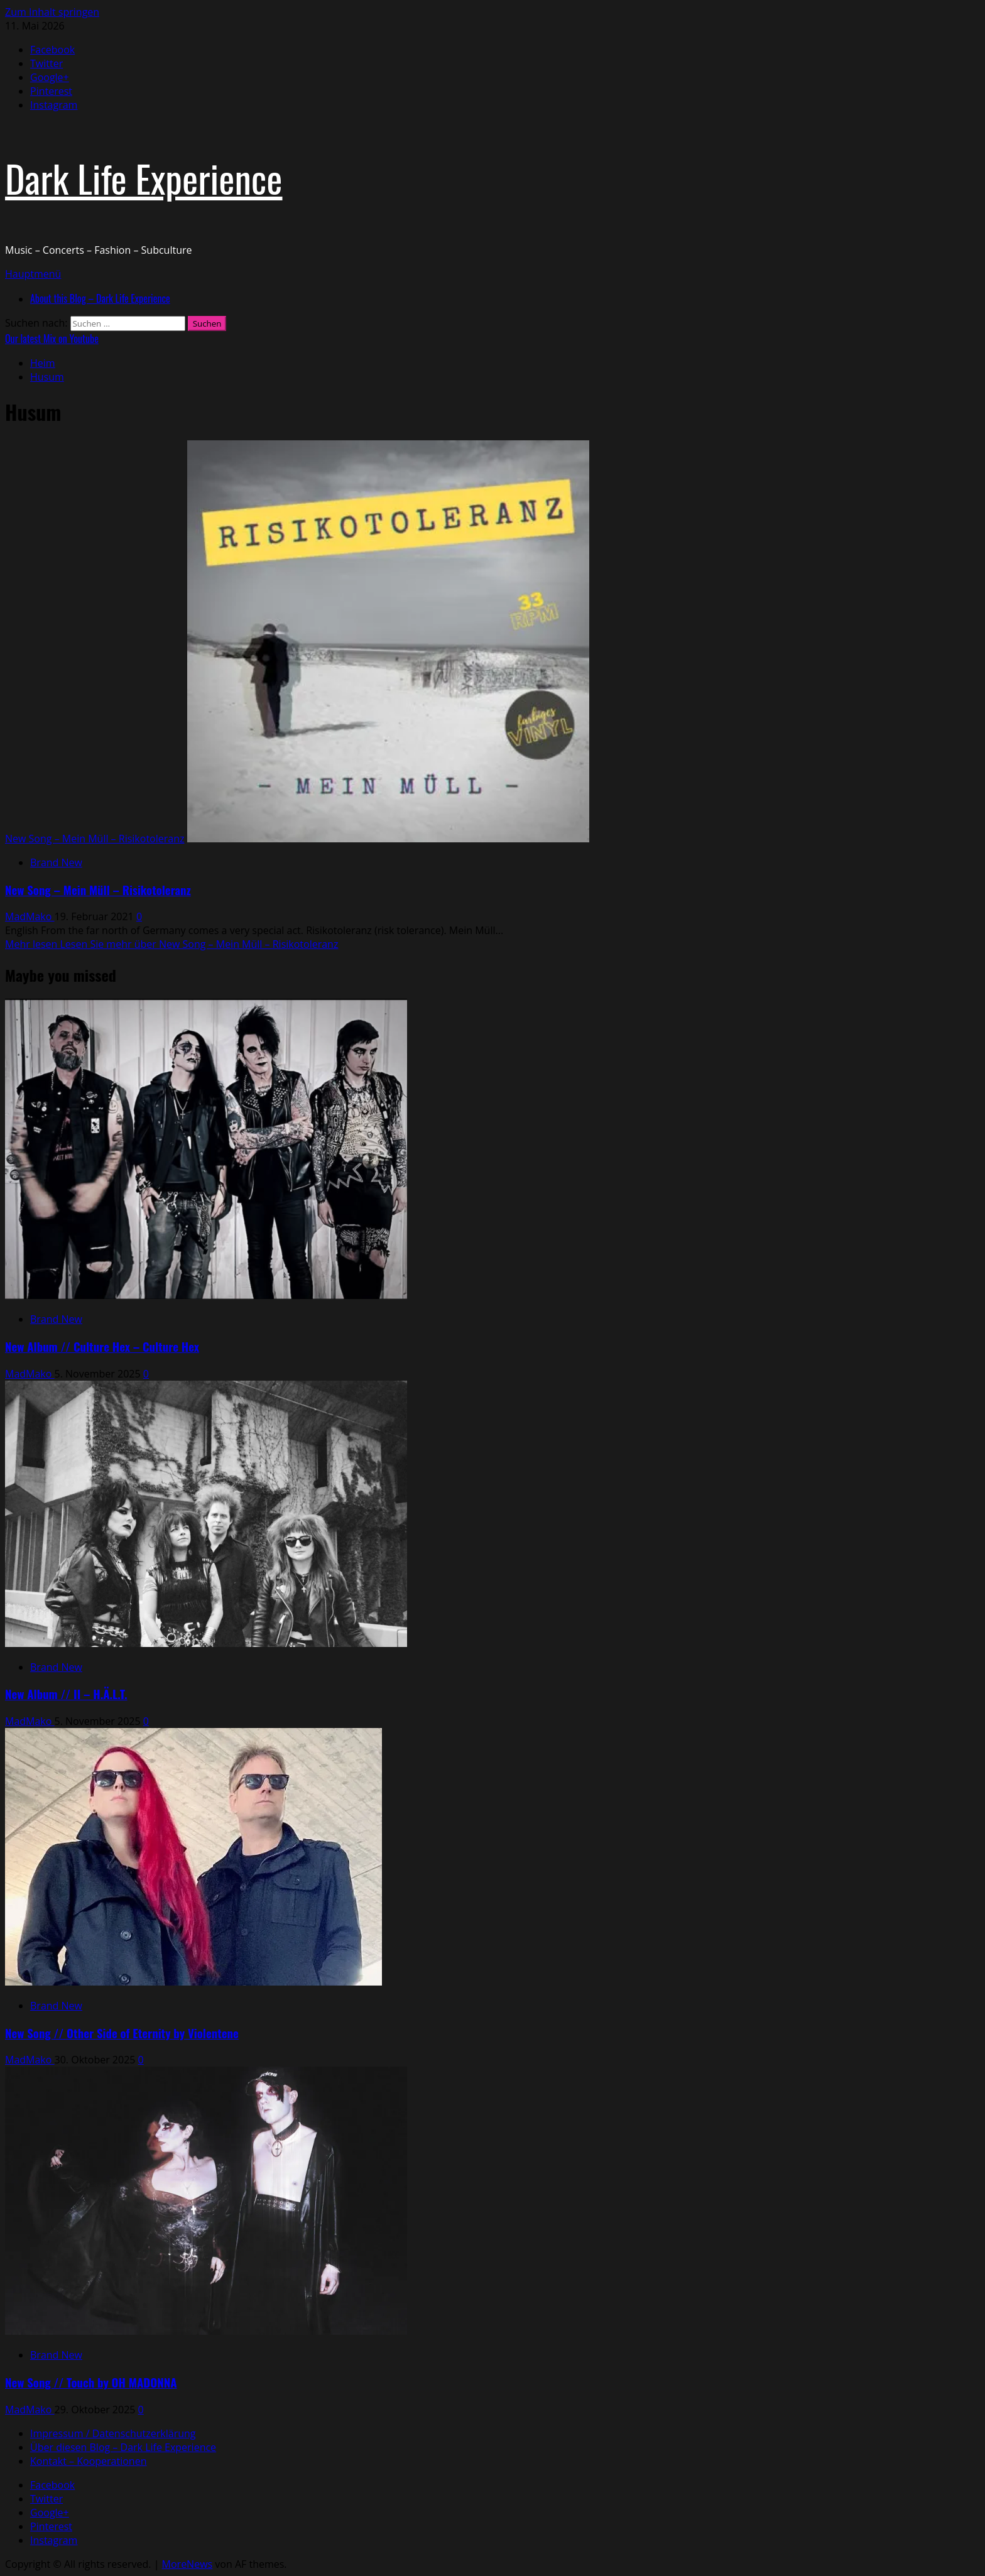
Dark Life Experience (143, 177)
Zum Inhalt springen (52, 12)
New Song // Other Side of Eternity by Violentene (122, 2032)
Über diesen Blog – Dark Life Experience (123, 2447)
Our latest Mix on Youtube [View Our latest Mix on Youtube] (52, 338)
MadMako (30, 916)
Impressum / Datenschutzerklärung (112, 2433)
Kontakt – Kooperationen (88, 2461)
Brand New (56, 862)
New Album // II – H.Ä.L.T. (66, 1693)
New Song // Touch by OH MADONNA (91, 2382)
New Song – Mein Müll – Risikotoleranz (94, 838)
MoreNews (187, 2564)
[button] (33, 274)
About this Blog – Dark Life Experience (100, 298)
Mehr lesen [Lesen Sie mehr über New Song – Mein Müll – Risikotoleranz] (171, 944)
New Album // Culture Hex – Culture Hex (102, 1346)
